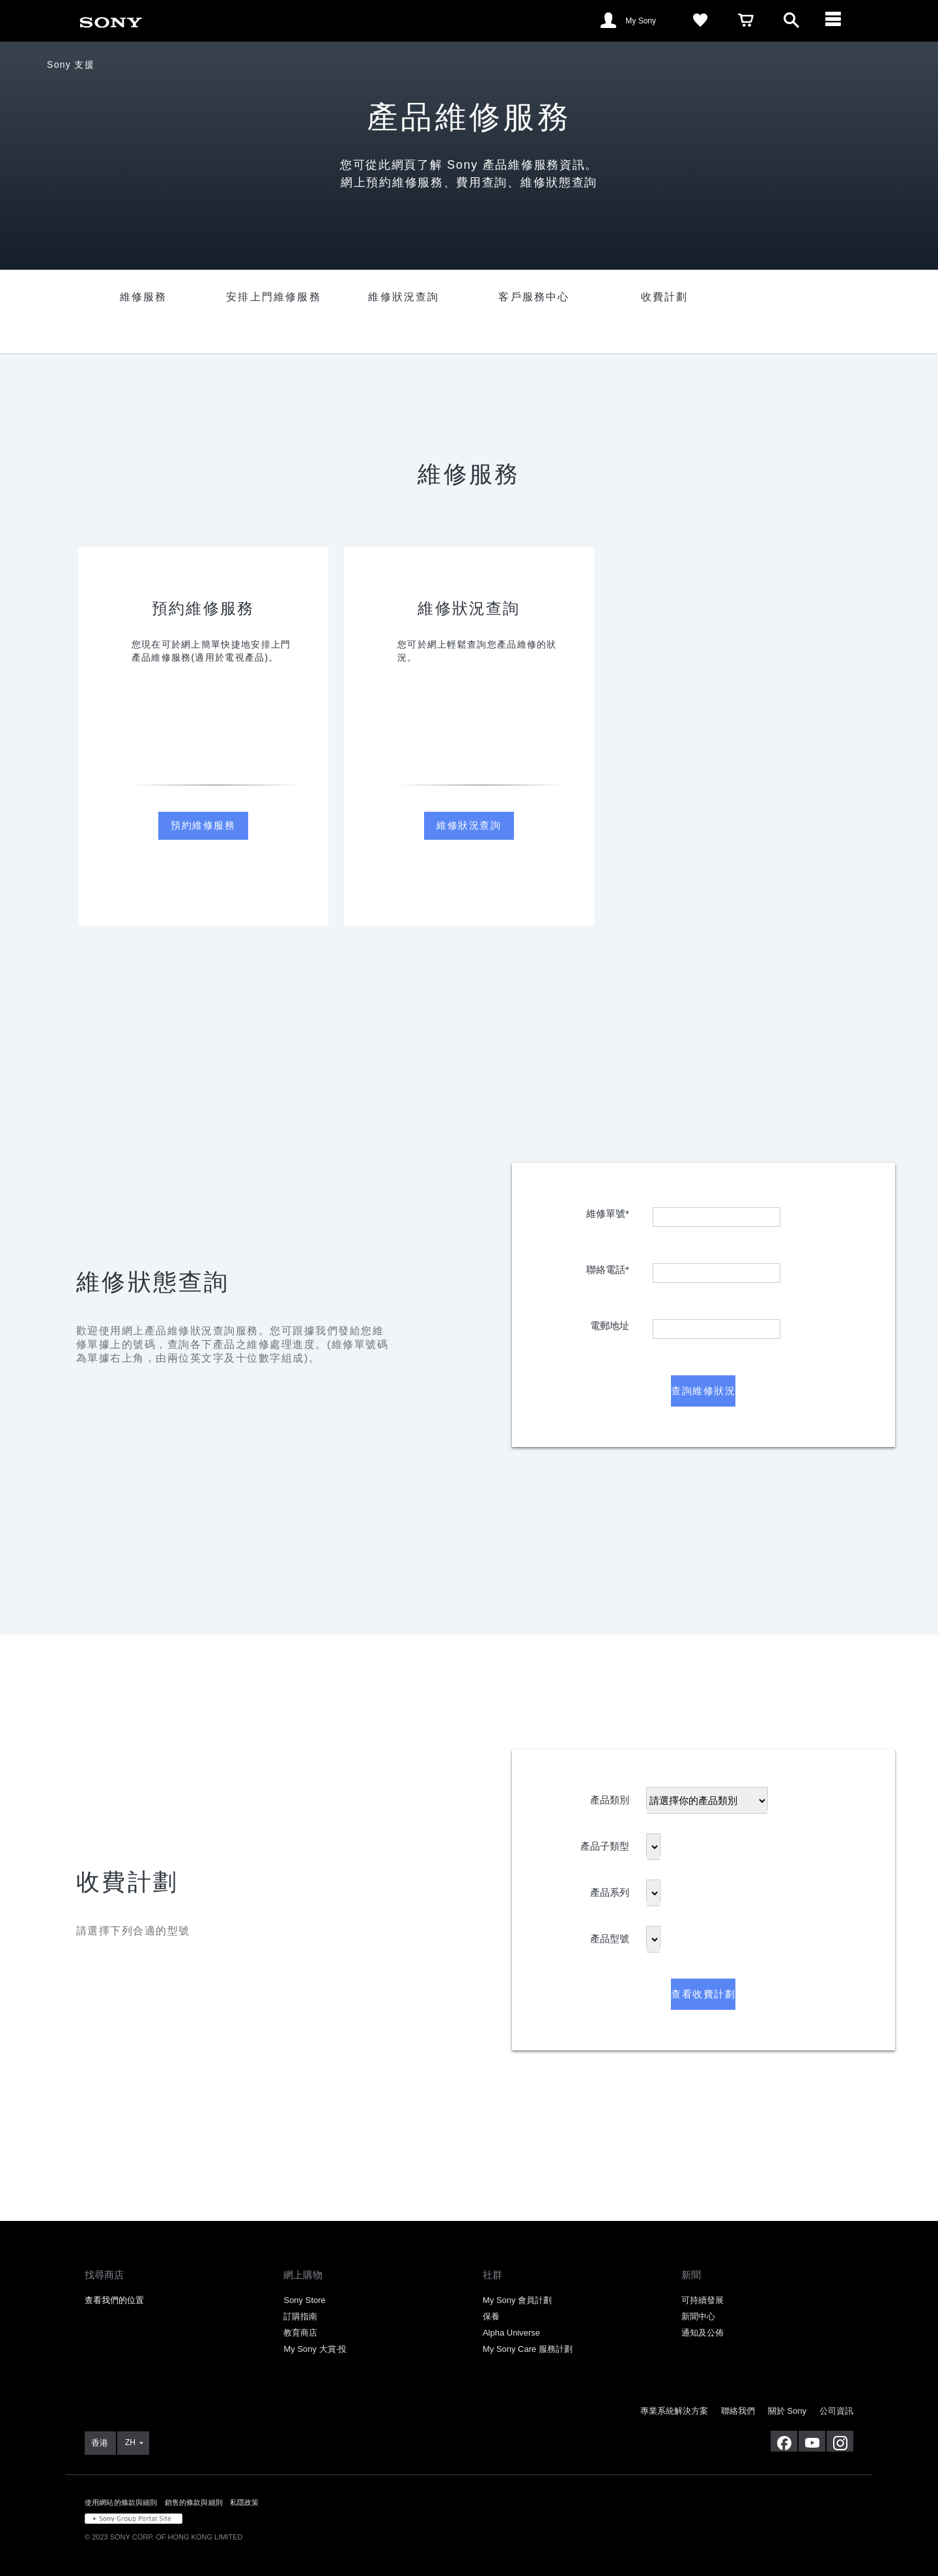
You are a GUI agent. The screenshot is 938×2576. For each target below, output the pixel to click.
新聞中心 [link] (698, 2316)
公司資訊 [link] (836, 2411)
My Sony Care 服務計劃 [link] (528, 2349)
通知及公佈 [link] (702, 2333)
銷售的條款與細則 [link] (194, 2502)
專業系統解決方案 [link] (674, 2411)
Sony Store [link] (304, 2300)
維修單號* (607, 1211)
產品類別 (609, 1797)
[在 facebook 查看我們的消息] (784, 2441)
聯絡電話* (607, 1267)
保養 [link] (491, 2316)
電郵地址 (609, 1323)
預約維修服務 (203, 825)
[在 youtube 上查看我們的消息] (812, 2441)
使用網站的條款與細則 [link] (121, 2502)
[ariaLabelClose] (837, 21)
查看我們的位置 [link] (114, 2300)
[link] (110, 19)
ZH (130, 2442)
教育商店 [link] (300, 2333)
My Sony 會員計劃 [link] (517, 2300)
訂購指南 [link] (300, 2316)
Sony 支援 (70, 64)
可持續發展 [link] (702, 2300)
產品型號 (609, 1936)
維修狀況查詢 (468, 825)
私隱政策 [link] (244, 2502)
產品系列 (609, 1890)
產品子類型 (604, 1843)
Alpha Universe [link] (511, 2333)
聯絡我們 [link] (738, 2411)
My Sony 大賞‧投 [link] (314, 2349)
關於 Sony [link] (787, 2411)
